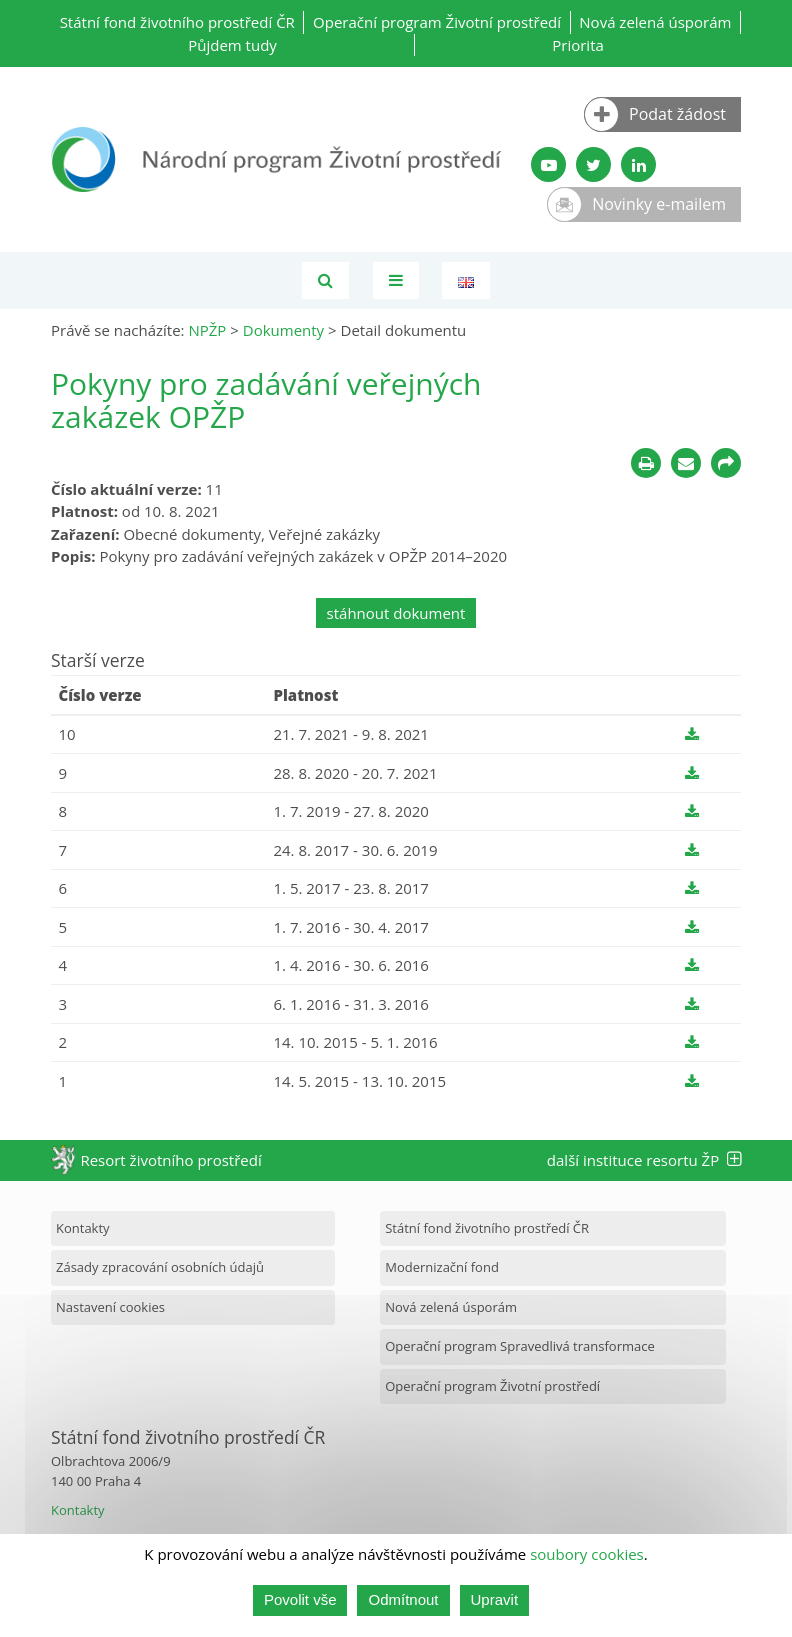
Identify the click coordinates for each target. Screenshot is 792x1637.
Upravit (495, 1600)
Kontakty (83, 1228)
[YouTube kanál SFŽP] (548, 164)
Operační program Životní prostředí (437, 22)
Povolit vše (300, 1600)
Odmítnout (403, 1600)
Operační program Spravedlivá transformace (520, 1346)
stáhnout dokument (396, 613)
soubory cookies (587, 1555)
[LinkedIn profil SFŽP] (638, 164)
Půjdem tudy (232, 45)
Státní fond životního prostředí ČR (177, 22)
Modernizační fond (442, 1267)
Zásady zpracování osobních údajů (160, 1267)
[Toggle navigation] (396, 280)
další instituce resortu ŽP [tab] (644, 1160)
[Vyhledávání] (325, 280)
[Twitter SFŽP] (593, 164)
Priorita (578, 45)
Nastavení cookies (110, 1307)
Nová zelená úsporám (655, 22)
